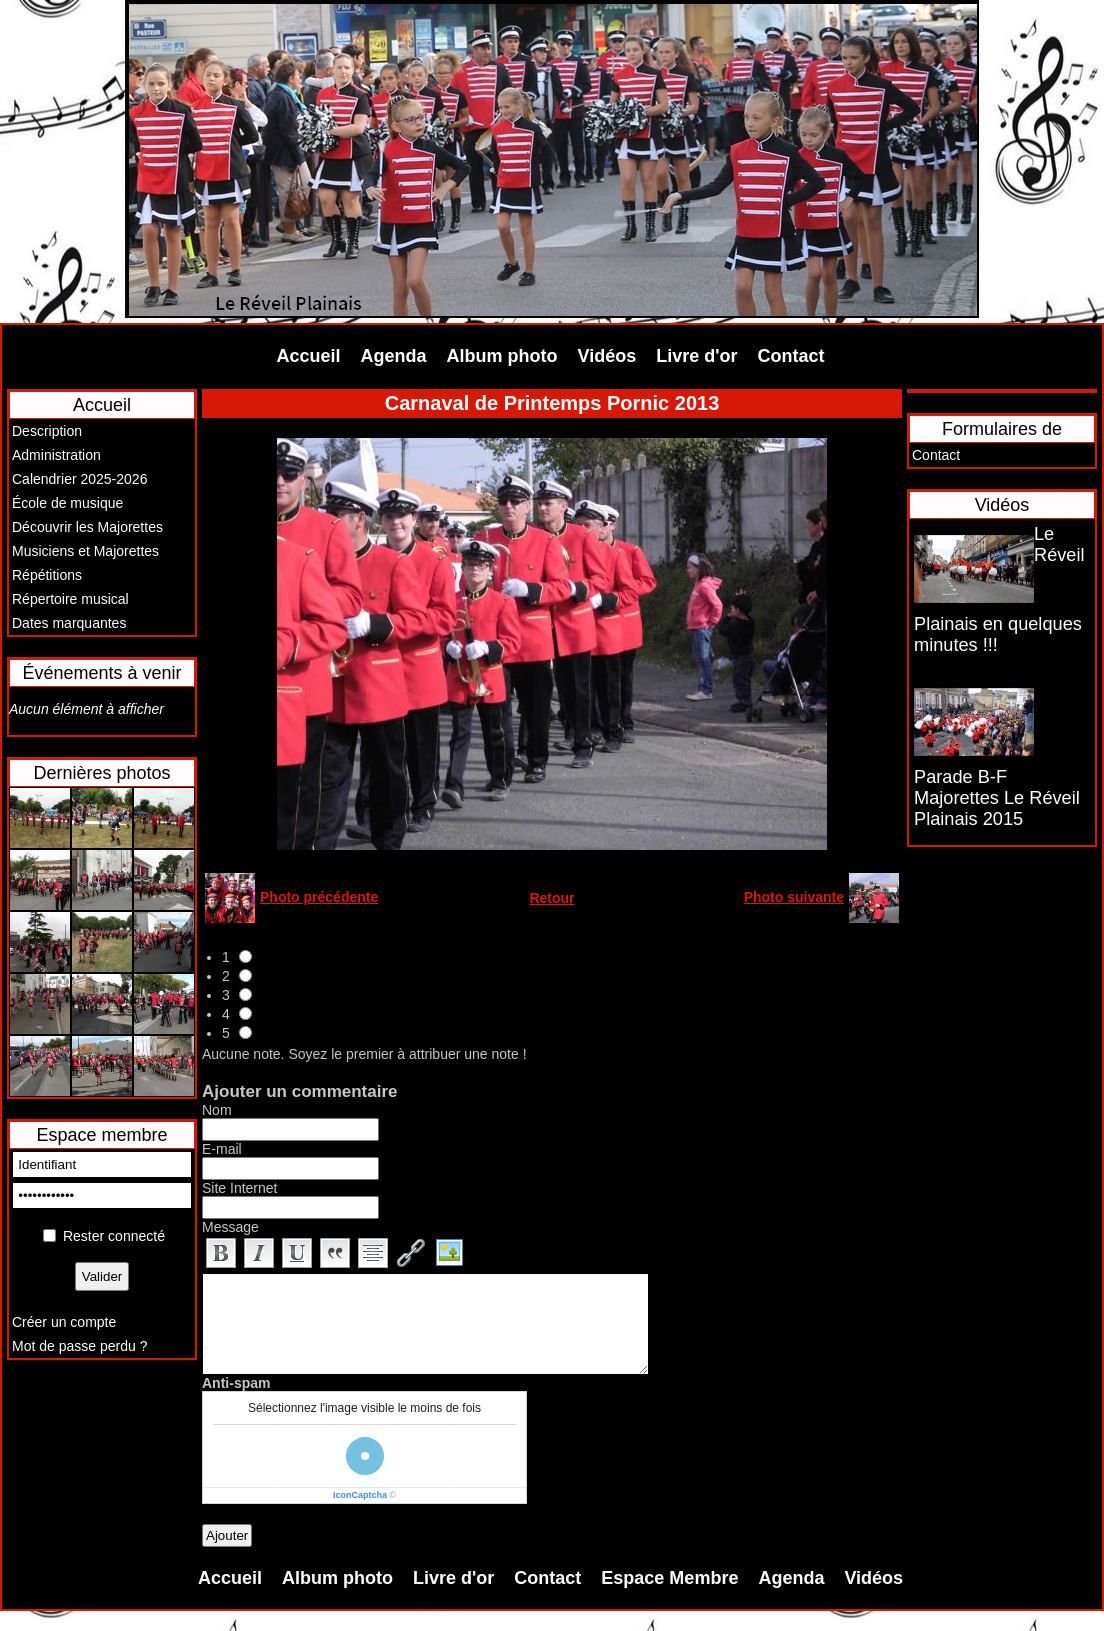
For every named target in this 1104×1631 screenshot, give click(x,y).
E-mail (222, 1149)
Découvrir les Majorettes (87, 527)
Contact (791, 356)
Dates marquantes (69, 623)
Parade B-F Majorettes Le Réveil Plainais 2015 (997, 798)
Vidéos (607, 356)
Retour (551, 898)
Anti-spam (236, 1383)
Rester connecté (114, 1236)
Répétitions (47, 575)
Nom (217, 1110)
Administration (56, 455)
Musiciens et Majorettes (85, 551)
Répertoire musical (70, 599)
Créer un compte (64, 1322)
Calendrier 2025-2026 (79, 479)
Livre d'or (696, 356)
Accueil (309, 356)
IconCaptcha (360, 1495)
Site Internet (240, 1188)
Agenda (394, 356)
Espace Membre (669, 1578)
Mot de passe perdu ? (79, 1346)
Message (230, 1227)
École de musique (67, 503)
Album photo (502, 356)
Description (47, 431)
